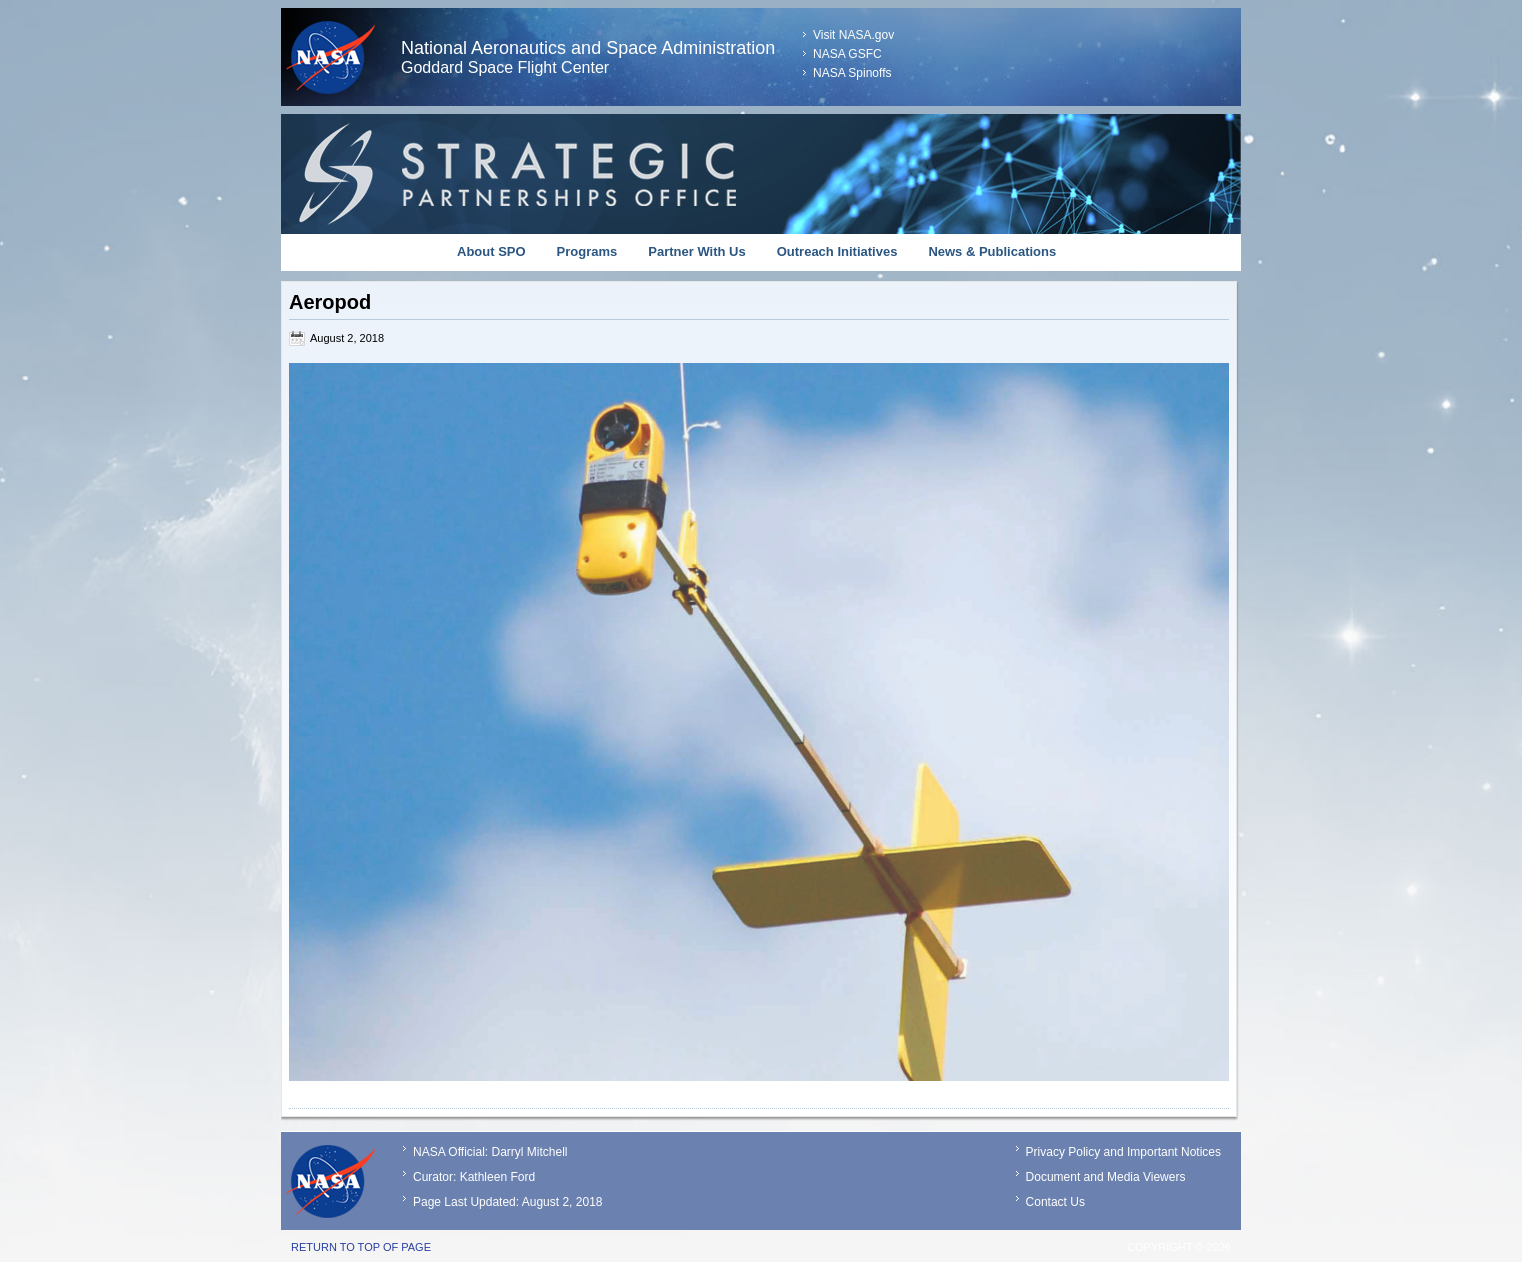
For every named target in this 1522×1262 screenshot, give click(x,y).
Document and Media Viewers (1106, 1177)
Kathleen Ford (497, 1177)
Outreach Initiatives (837, 251)
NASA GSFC (847, 54)
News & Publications (992, 251)
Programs (587, 251)
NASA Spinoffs (852, 73)
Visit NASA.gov (853, 35)
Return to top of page (361, 1247)
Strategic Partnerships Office (761, 174)
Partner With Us (696, 251)
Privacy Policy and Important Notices (1123, 1152)
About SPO (491, 251)
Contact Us (1055, 1202)
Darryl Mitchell (529, 1152)
